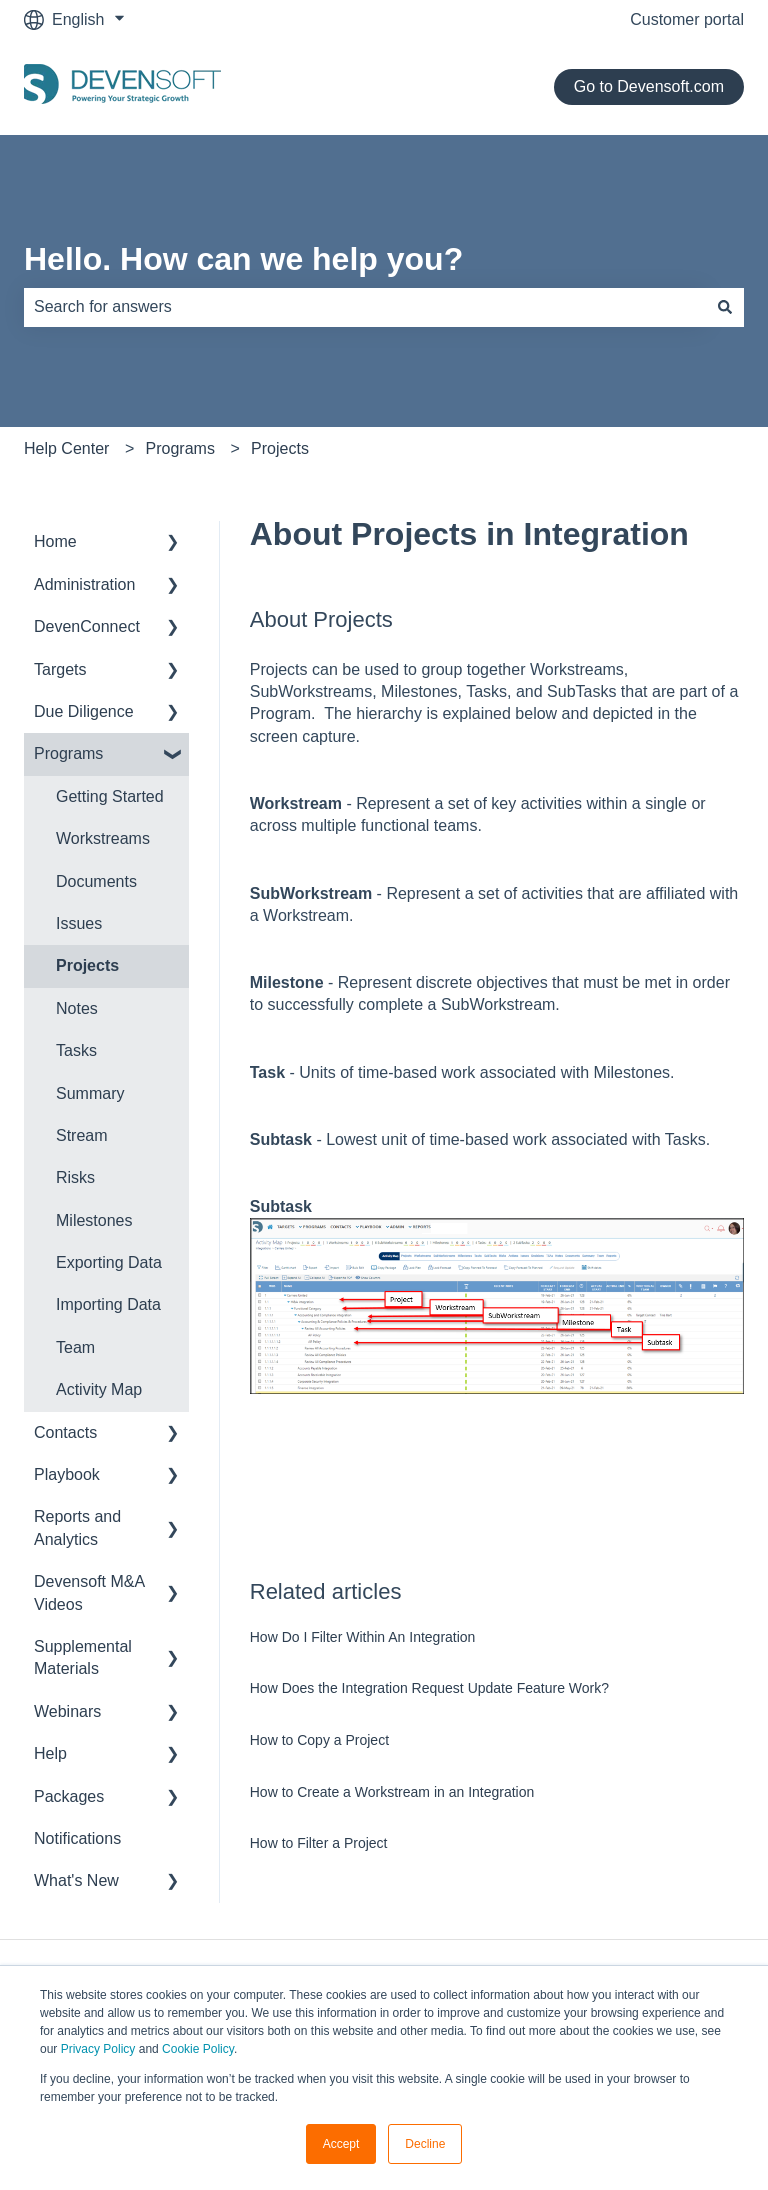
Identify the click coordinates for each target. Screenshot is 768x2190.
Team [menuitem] (75, 1347)
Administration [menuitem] (84, 584)
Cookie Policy (198, 2049)
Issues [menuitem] (79, 923)
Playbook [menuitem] (67, 1474)
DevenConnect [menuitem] (87, 626)
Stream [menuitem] (82, 1135)
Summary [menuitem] (90, 1093)
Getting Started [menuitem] (110, 796)
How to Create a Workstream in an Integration (392, 1792)
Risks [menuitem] (75, 1177)
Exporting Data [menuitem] (109, 1262)
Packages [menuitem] (69, 1796)
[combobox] (365, 307)
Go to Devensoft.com (649, 86)
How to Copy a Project (319, 1740)
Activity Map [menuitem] (99, 1389)
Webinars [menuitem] (67, 1711)
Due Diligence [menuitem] (84, 711)
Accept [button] (341, 2144)
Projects (280, 448)
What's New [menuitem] (76, 1880)
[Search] (725, 307)
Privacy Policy (98, 2049)
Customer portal (687, 19)
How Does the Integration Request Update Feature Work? (429, 1688)
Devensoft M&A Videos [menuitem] (89, 1592)
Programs (180, 448)
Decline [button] (425, 2144)
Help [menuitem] (50, 1753)
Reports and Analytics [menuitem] (77, 1527)
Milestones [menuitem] (94, 1220)
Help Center (66, 448)
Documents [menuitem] (96, 881)
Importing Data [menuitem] (108, 1304)
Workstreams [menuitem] (103, 838)
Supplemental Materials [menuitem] (83, 1657)
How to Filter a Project (319, 1843)
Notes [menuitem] (77, 1008)
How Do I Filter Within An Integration (363, 1637)
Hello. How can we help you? (243, 259)
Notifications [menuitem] (77, 1838)
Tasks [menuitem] (76, 1050)
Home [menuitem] (55, 541)
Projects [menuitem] (87, 965)
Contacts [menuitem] (65, 1432)
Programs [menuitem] (68, 753)
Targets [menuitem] (60, 669)
